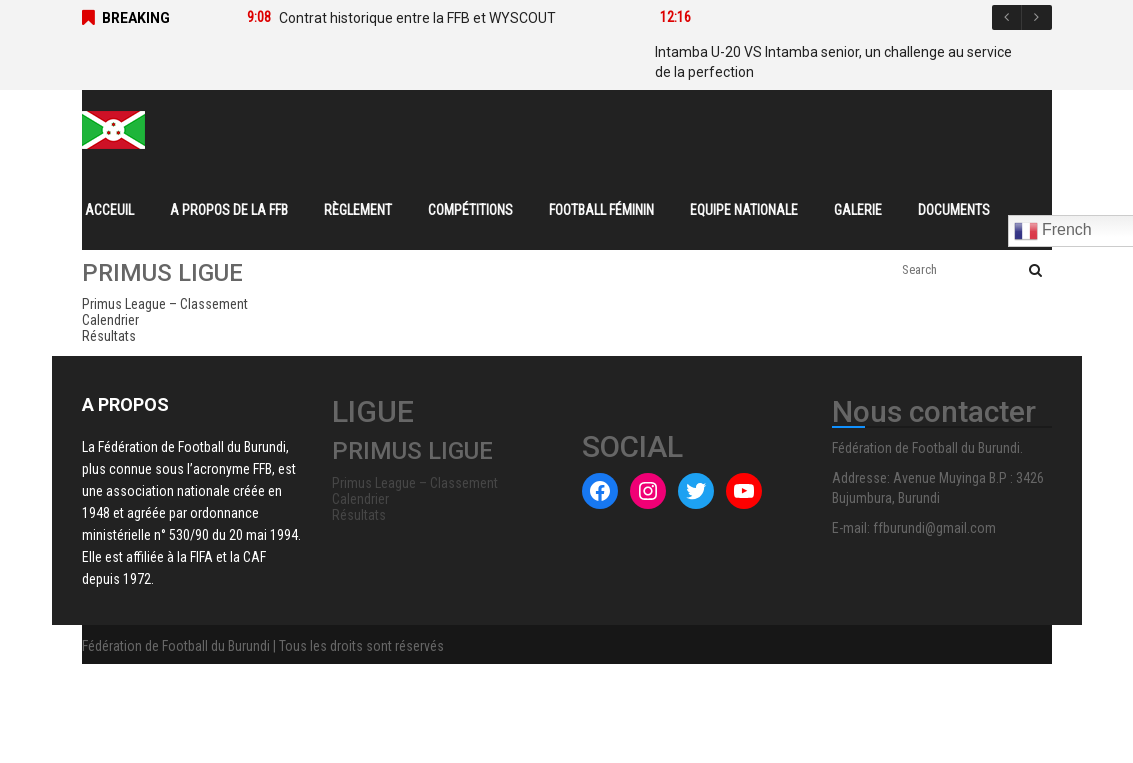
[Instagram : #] (648, 491)
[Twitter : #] (696, 491)
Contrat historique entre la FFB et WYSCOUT (417, 18)
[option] (423, 18)
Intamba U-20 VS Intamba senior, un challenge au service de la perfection (833, 62)
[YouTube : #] (744, 491)
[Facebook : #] (600, 491)
